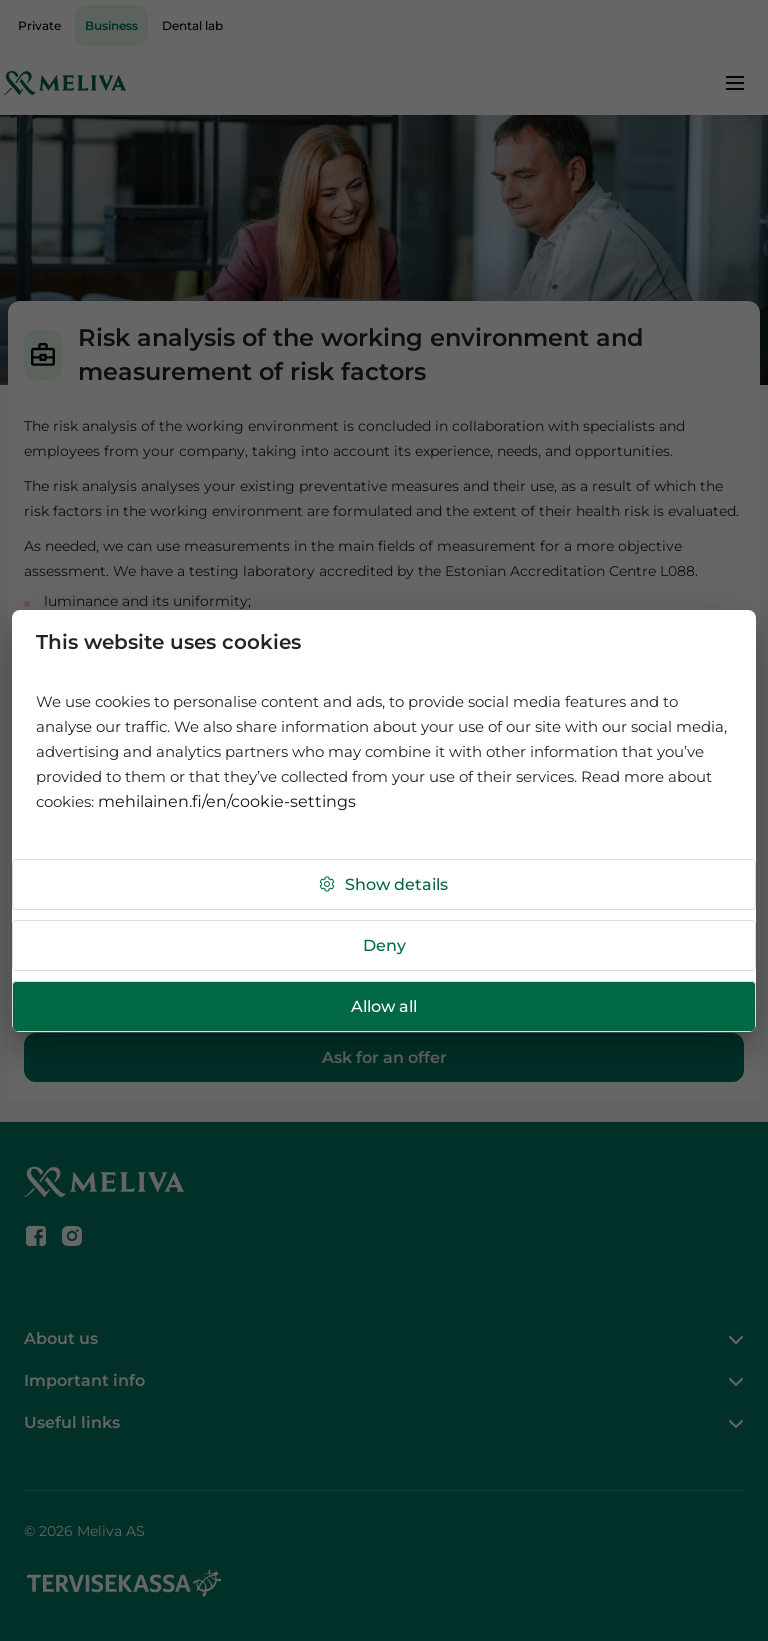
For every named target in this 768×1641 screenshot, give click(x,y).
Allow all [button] (384, 1006)
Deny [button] (384, 945)
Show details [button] (382, 884)
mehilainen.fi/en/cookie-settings (227, 801)
